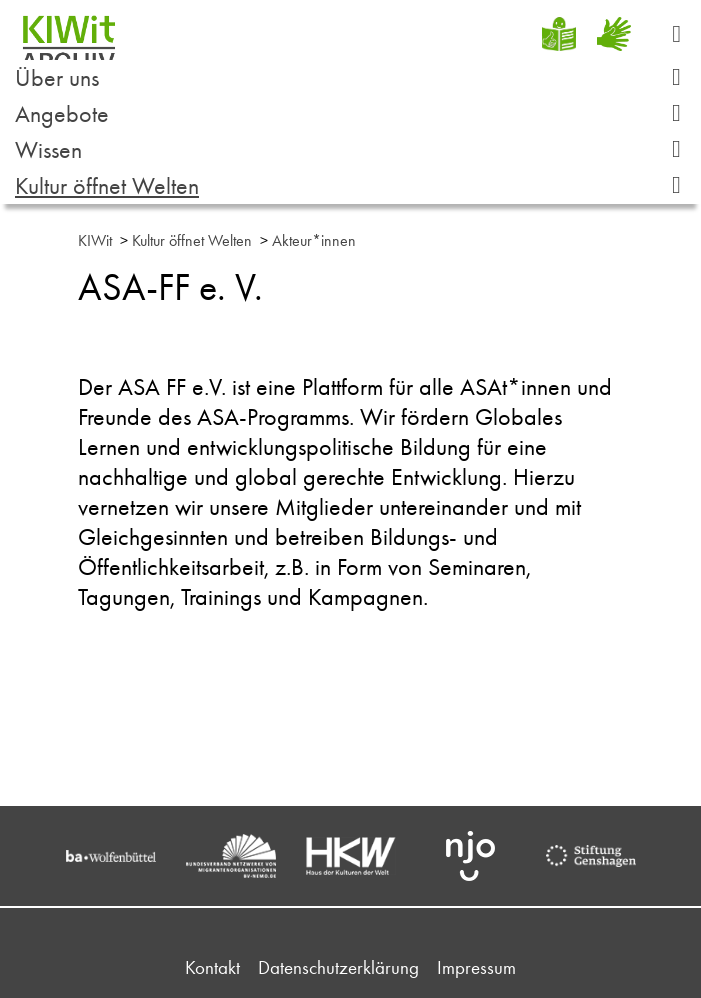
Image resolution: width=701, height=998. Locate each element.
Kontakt (212, 967)
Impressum (476, 967)
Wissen (355, 149)
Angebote (355, 113)
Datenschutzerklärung (338, 967)
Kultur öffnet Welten (355, 185)
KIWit (95, 240)
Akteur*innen (314, 240)
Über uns (355, 77)
